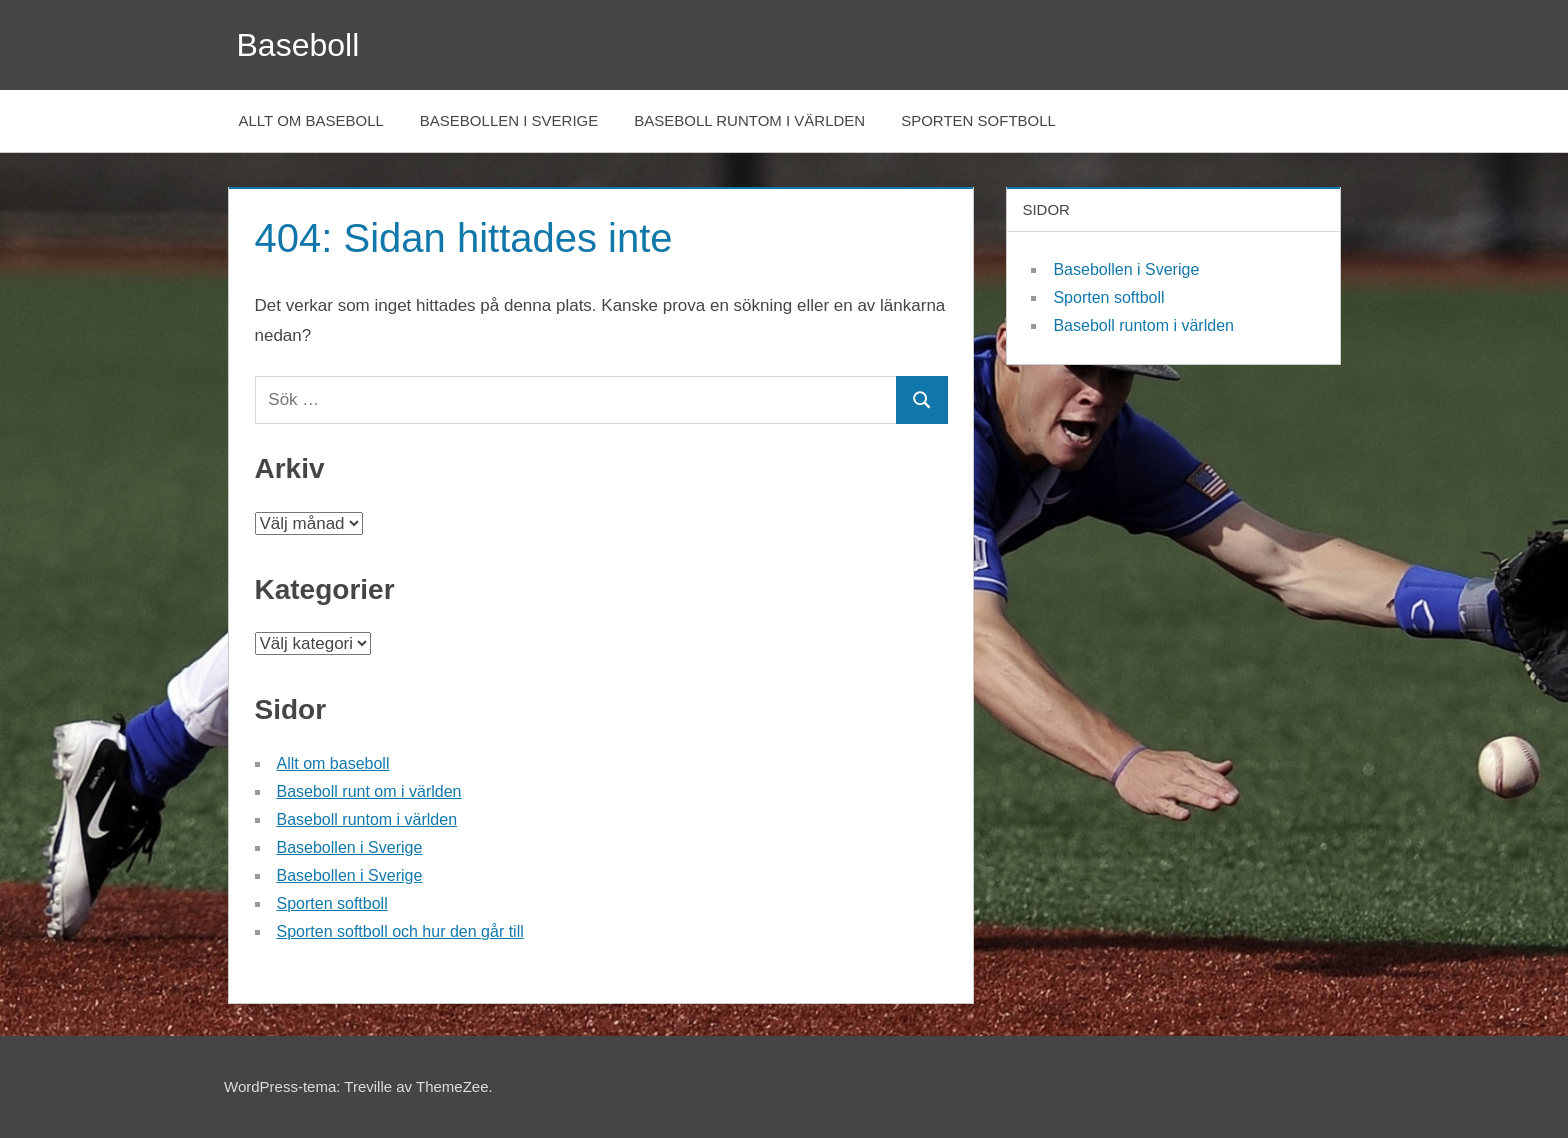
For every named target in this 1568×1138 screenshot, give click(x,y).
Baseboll (298, 45)
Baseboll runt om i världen (369, 791)
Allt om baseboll (311, 120)
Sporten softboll (978, 120)
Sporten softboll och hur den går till (400, 931)
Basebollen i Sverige (509, 120)
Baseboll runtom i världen (749, 120)
